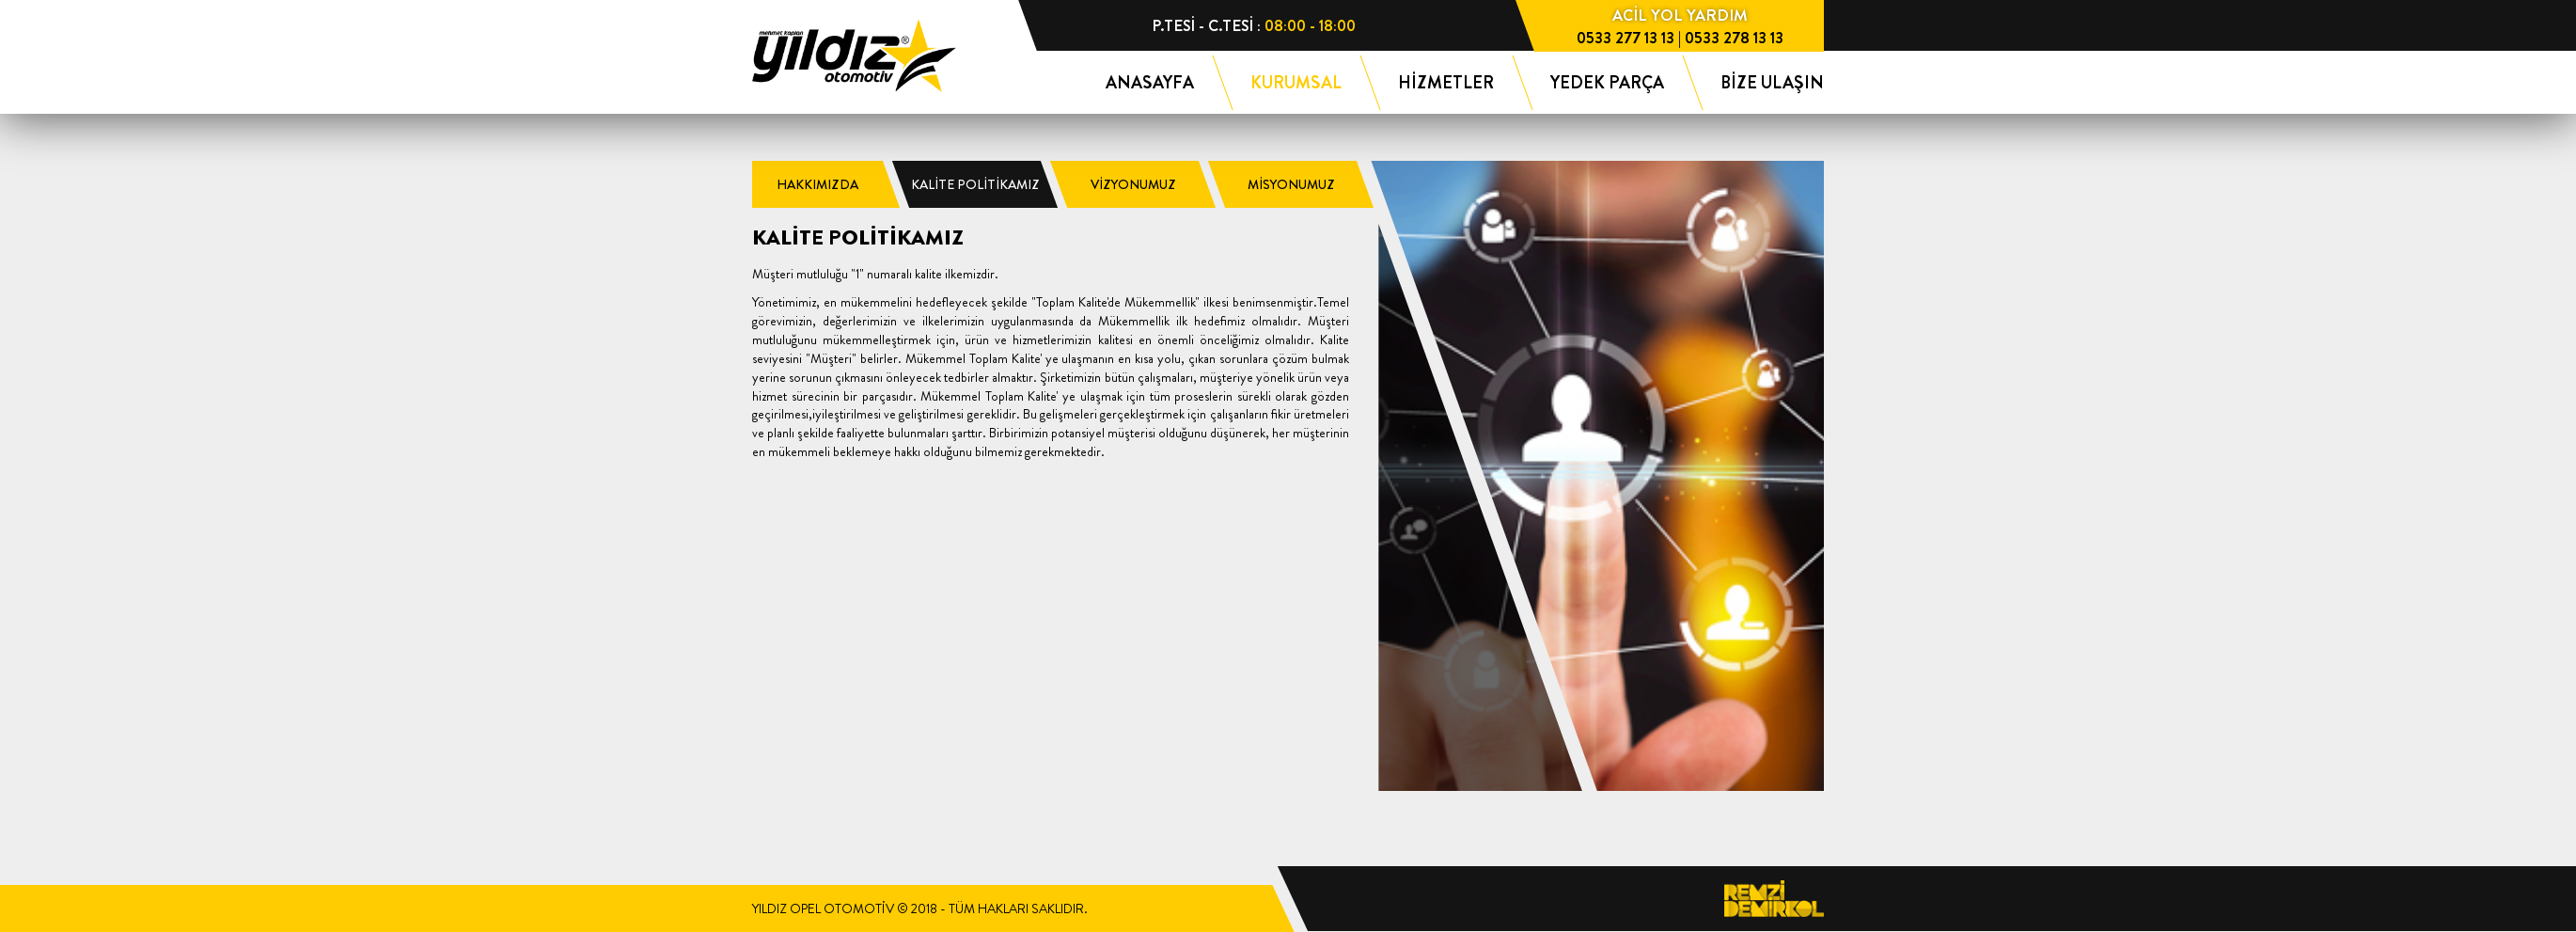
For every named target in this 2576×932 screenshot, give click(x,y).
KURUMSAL (1296, 83)
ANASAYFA (1150, 83)
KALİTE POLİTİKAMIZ (975, 184)
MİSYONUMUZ (1291, 184)
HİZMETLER (1446, 83)
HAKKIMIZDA (817, 184)
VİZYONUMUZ (1133, 184)
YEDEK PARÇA (1607, 83)
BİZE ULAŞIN (1772, 83)
